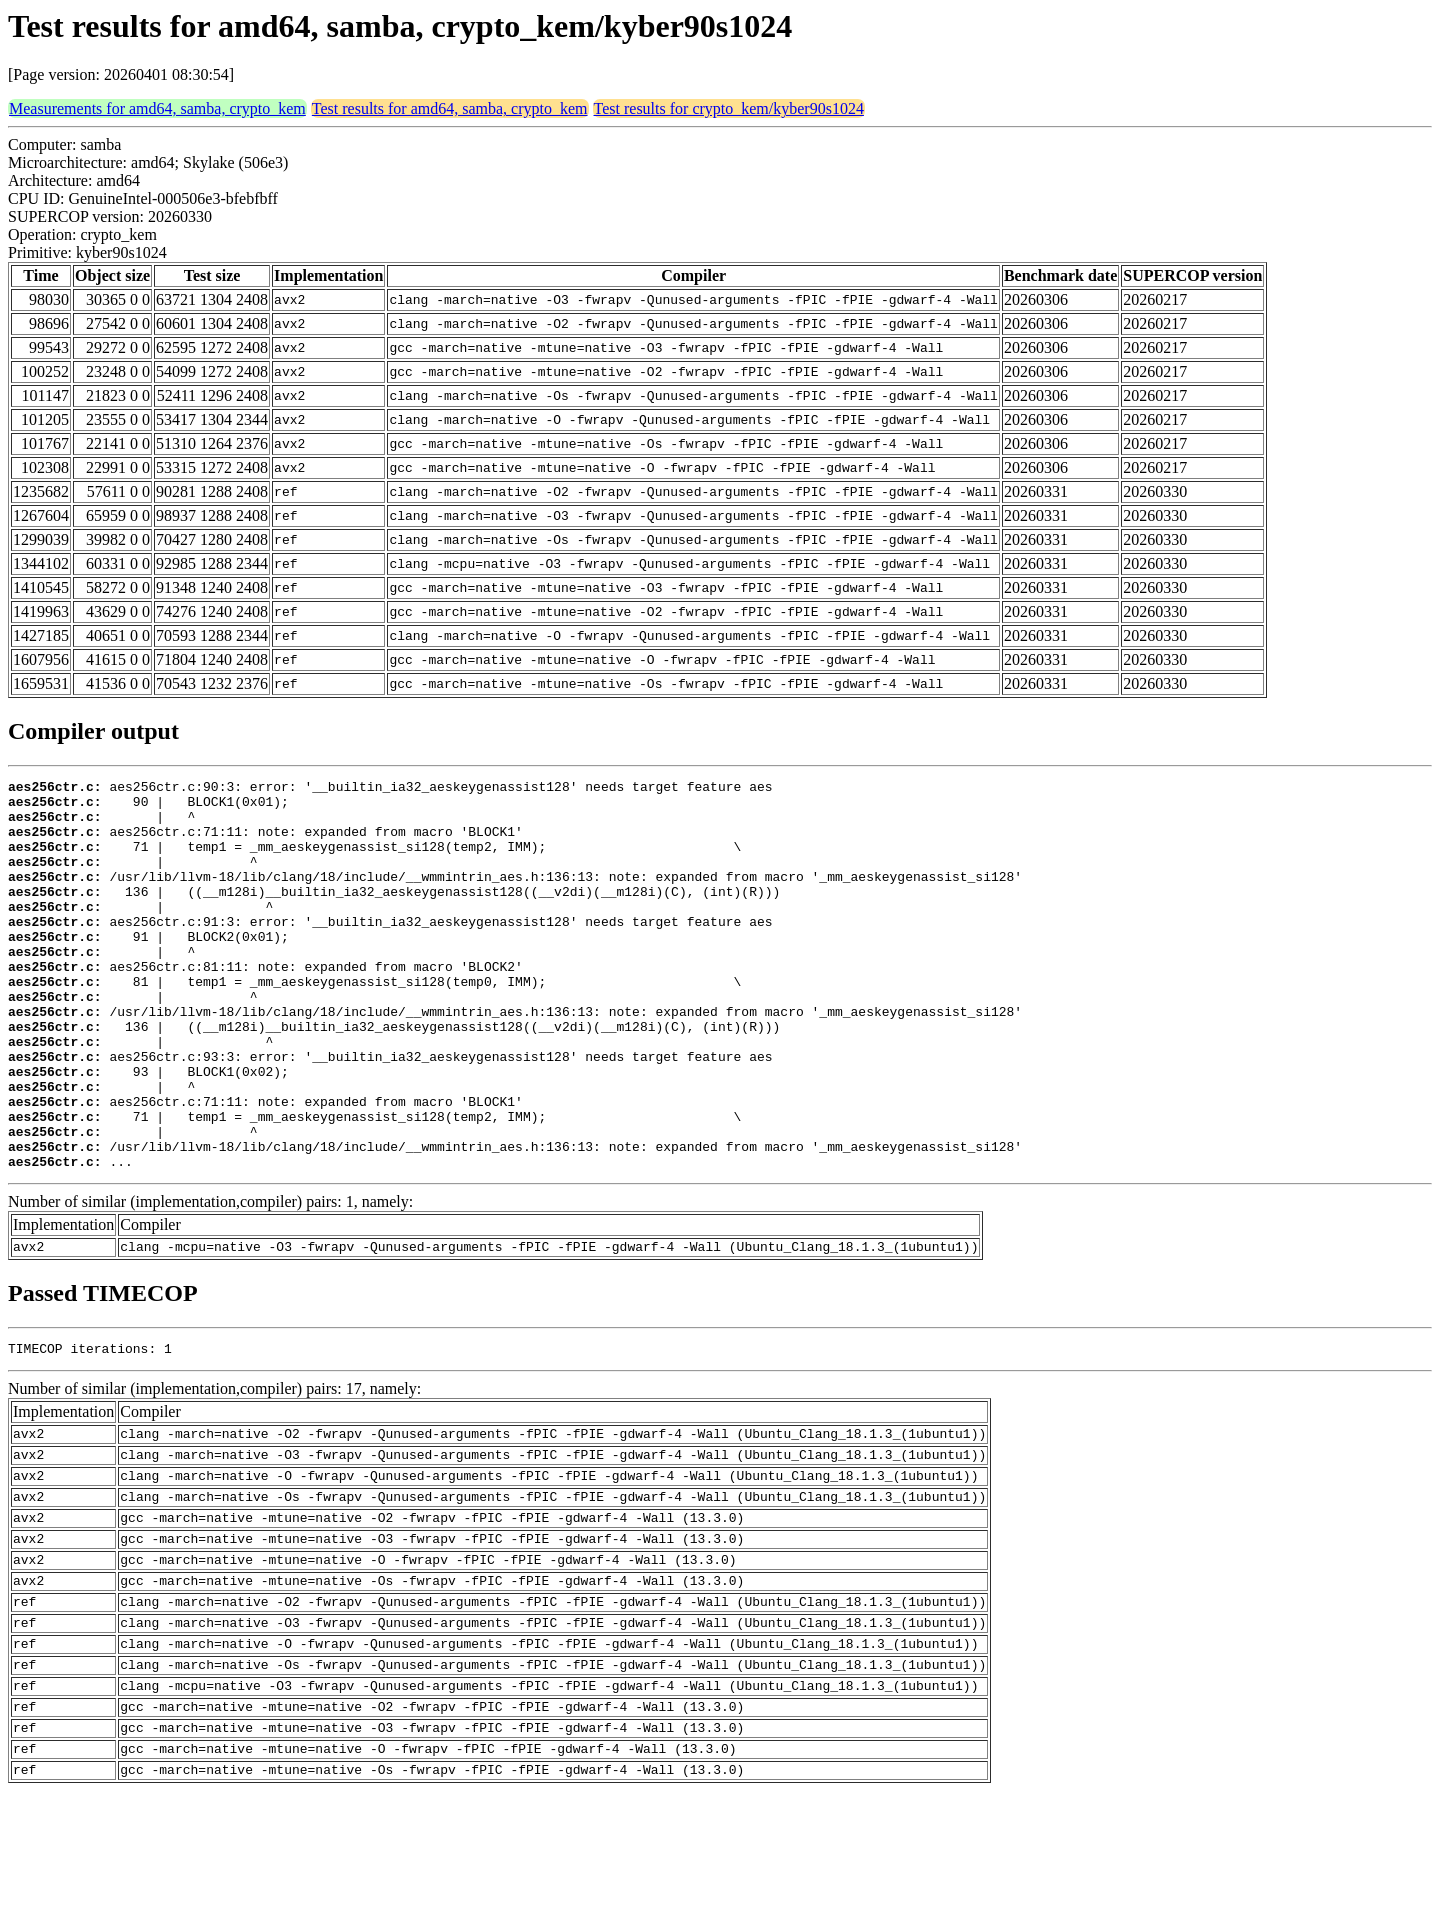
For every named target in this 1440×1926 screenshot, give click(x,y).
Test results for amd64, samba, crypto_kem (450, 108)
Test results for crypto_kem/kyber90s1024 (729, 108)
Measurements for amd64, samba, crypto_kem (157, 108)
